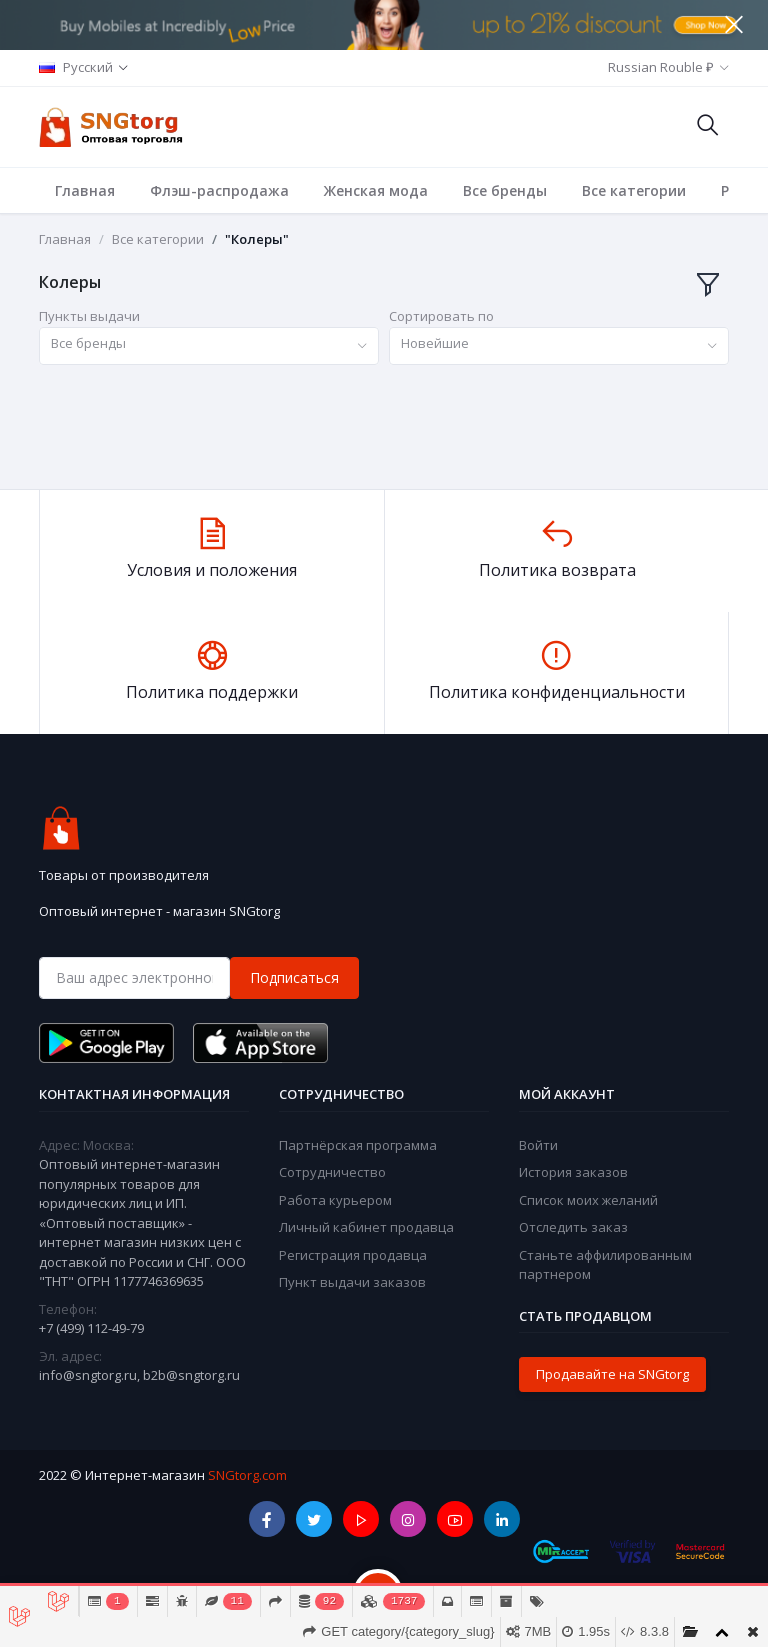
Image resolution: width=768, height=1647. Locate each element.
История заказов (573, 1172)
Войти (538, 1145)
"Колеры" (257, 239)
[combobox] (209, 346)
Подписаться (294, 977)
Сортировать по (441, 316)
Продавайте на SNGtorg (612, 1374)
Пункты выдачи (89, 316)
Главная (85, 190)
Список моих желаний (588, 1200)
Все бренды (505, 190)
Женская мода (376, 190)
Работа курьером (335, 1200)
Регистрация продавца (353, 1255)
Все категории (634, 190)
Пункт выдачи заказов (352, 1282)
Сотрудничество (332, 1172)
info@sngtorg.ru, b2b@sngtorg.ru (139, 1375)
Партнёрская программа (358, 1145)
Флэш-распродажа (219, 190)
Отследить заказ (573, 1227)
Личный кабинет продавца (366, 1227)
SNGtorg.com (247, 1475)
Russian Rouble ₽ (661, 67)
